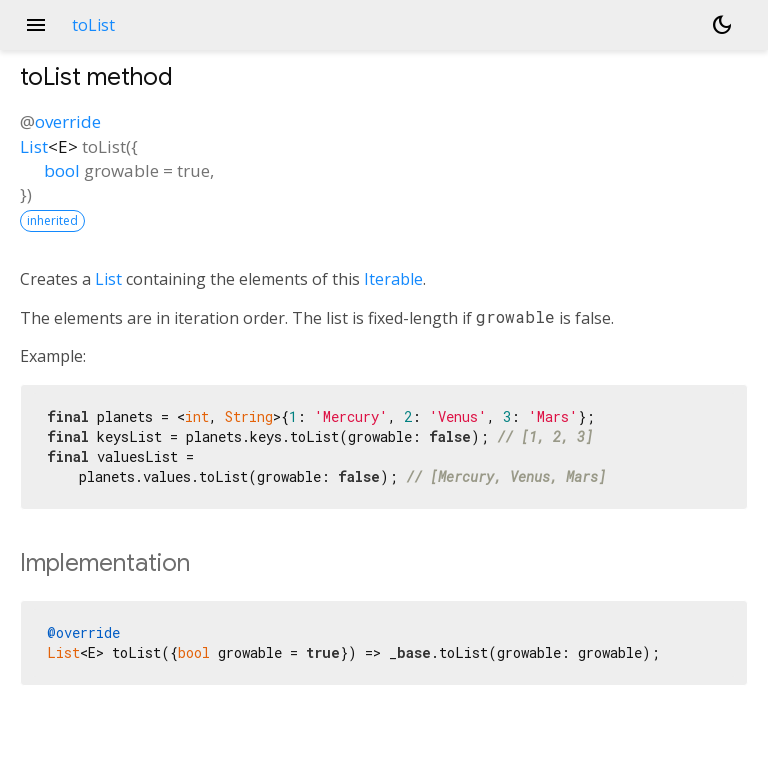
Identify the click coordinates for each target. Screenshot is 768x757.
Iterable (393, 279)
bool (62, 170)
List (34, 146)
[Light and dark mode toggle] (722, 25)
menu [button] (36, 25)
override (68, 121)
